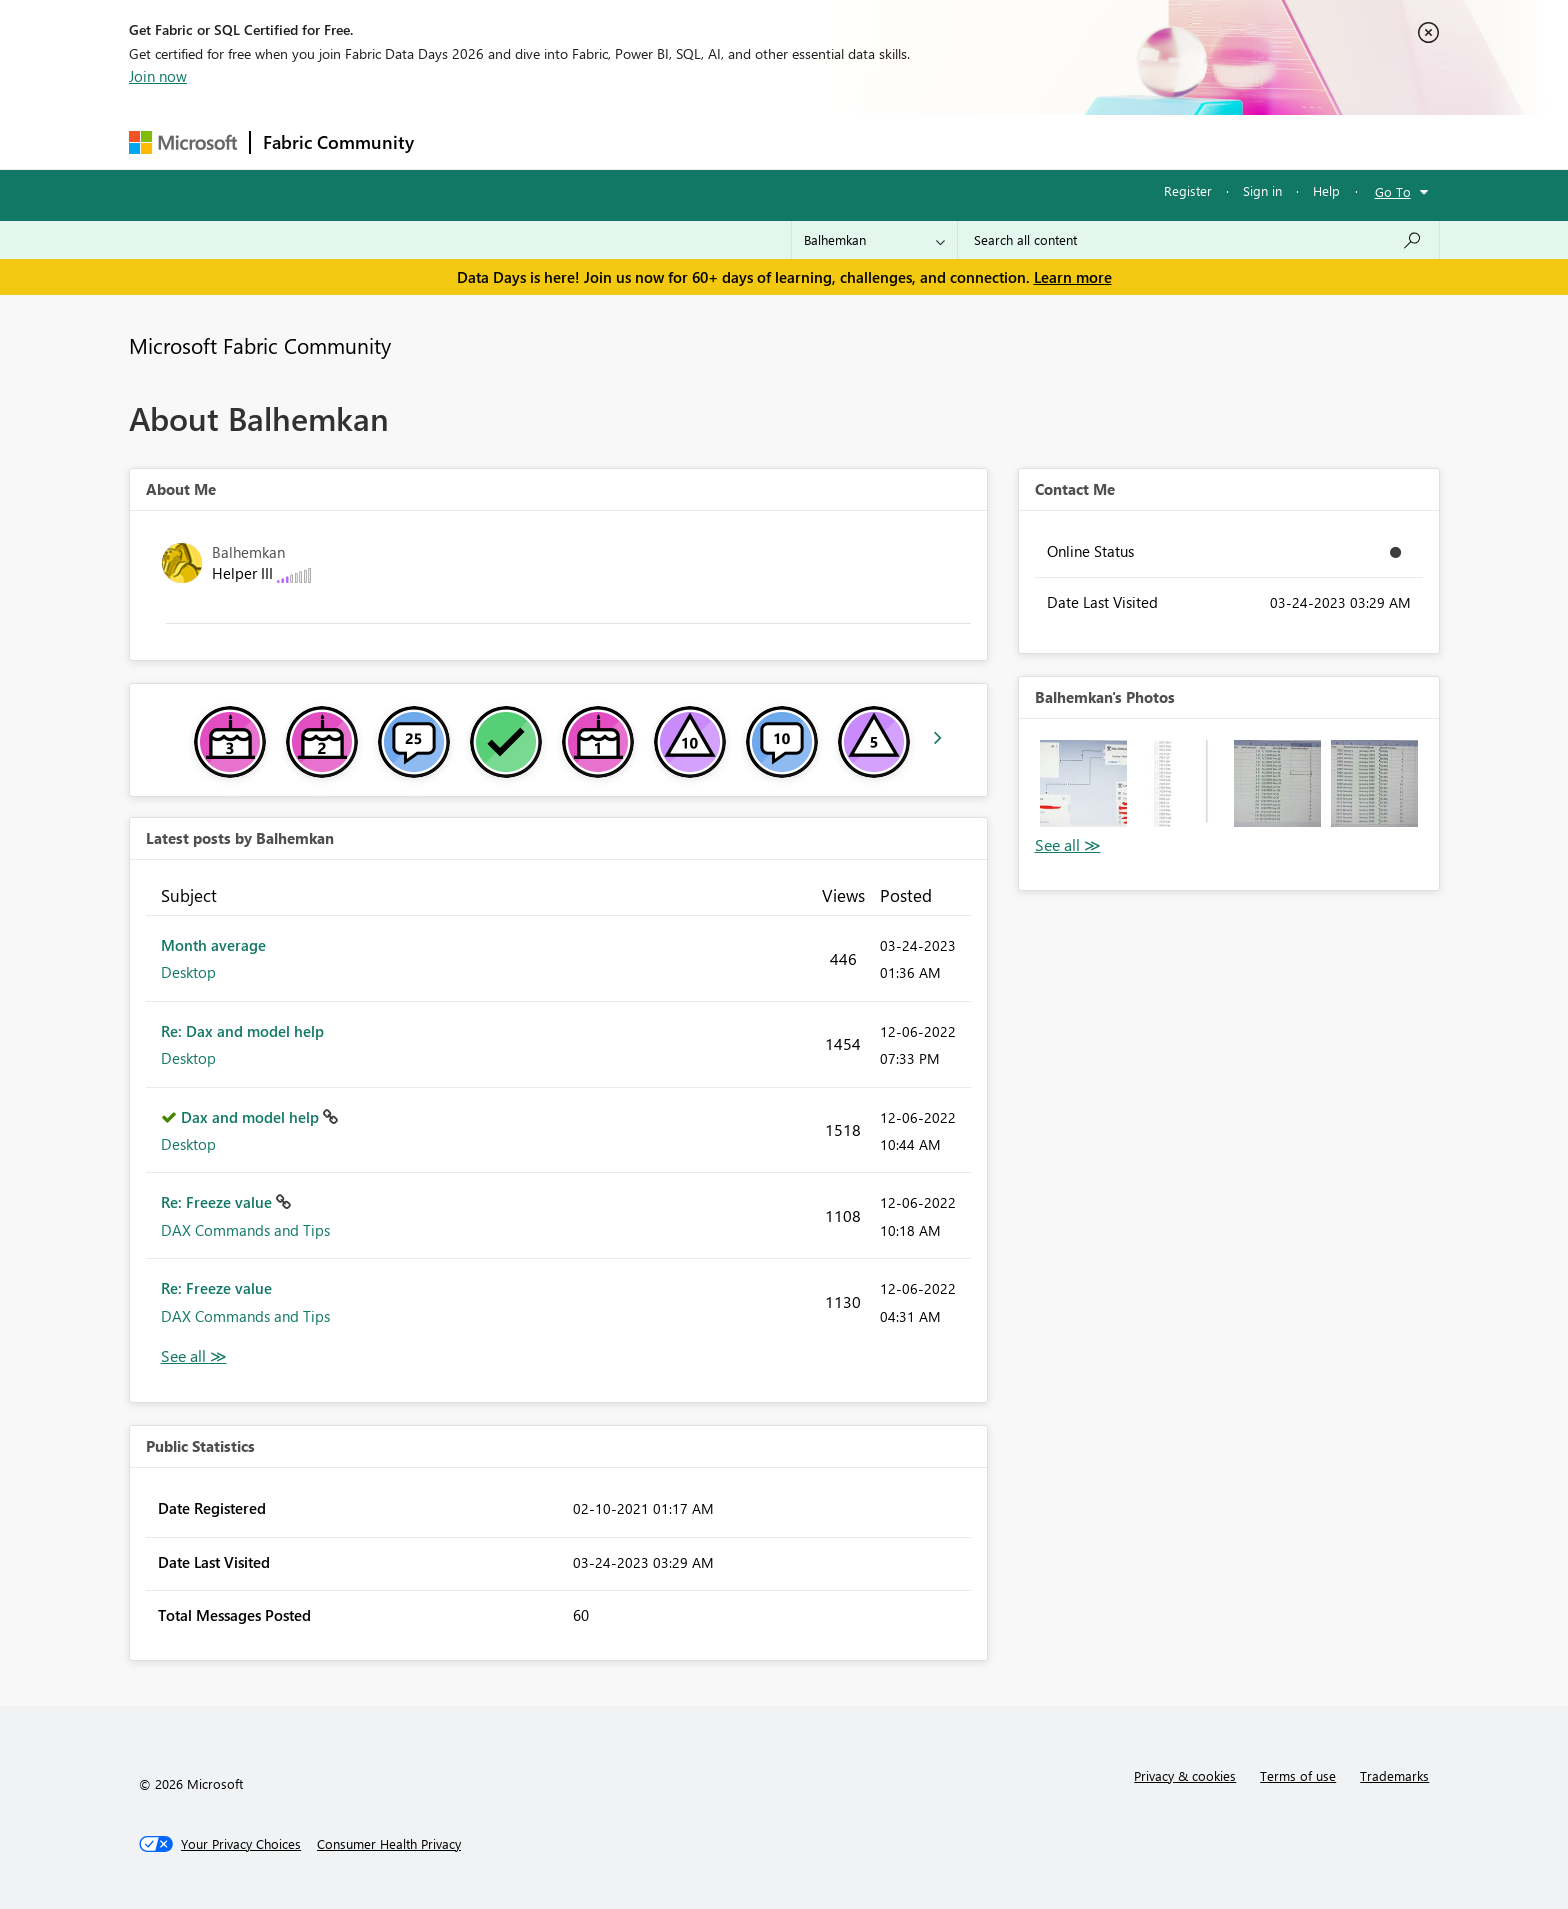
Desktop (188, 972)
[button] (1083, 783)
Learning (885, 141)
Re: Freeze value (218, 1202)
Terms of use (1298, 1775)
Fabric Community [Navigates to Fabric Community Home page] (338, 142)
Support (969, 141)
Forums (459, 141)
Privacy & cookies (1185, 1775)
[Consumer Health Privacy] (389, 1844)
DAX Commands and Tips (245, 1230)
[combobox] (1198, 240)
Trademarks (1394, 1775)
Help (1326, 190)
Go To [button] (1393, 191)
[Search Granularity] (874, 240)
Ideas (629, 141)
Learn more (1073, 277)
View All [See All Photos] (1068, 845)
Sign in (1262, 190)
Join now (158, 76)
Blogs (808, 141)
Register (1188, 190)
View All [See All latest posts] (194, 1356)
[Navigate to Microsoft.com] (183, 142)
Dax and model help (252, 1117)
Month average (213, 945)
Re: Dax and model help (242, 1031)
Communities (718, 141)
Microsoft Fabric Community (260, 345)
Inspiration (547, 141)
